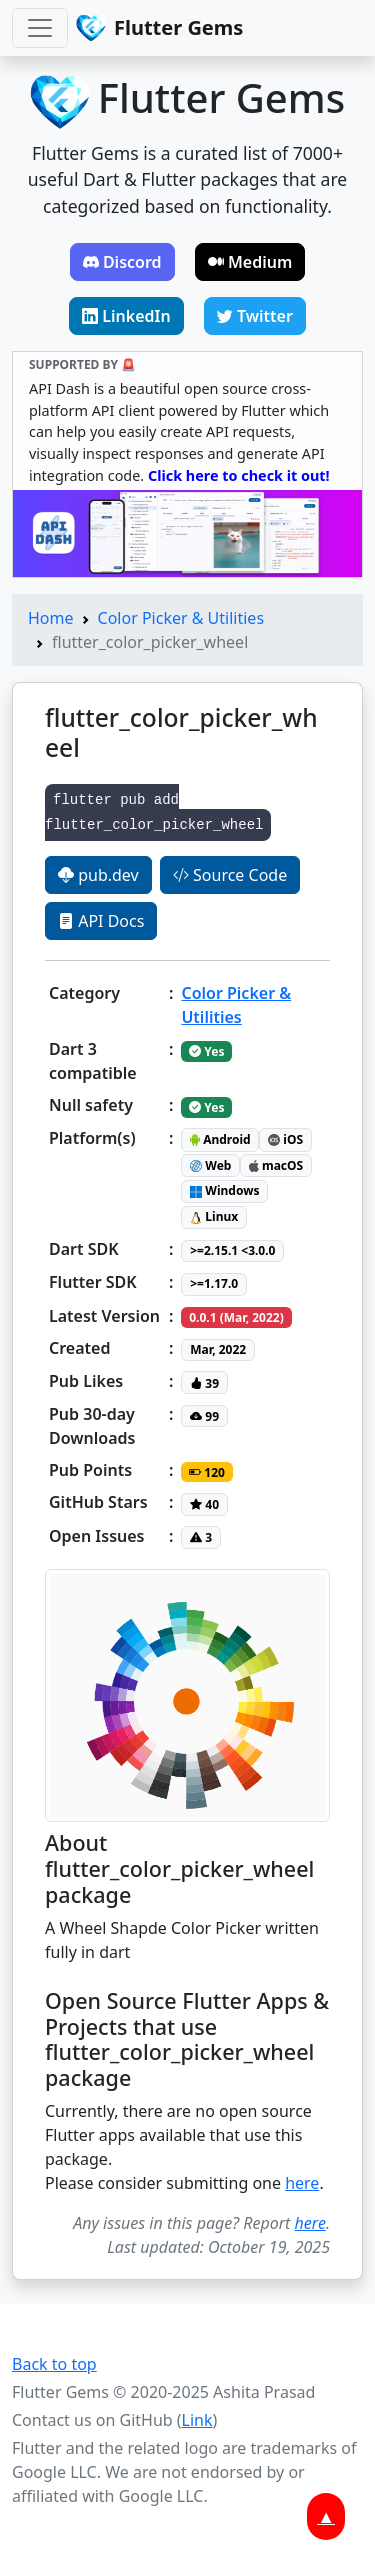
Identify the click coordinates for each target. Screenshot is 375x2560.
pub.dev (98, 875)
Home (51, 618)
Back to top (54, 2364)
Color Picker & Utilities (181, 618)
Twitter (255, 316)
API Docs (101, 921)
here (302, 2183)
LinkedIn (126, 316)
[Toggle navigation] (40, 28)
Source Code (230, 875)
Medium (250, 262)
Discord (122, 262)
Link (197, 2420)
